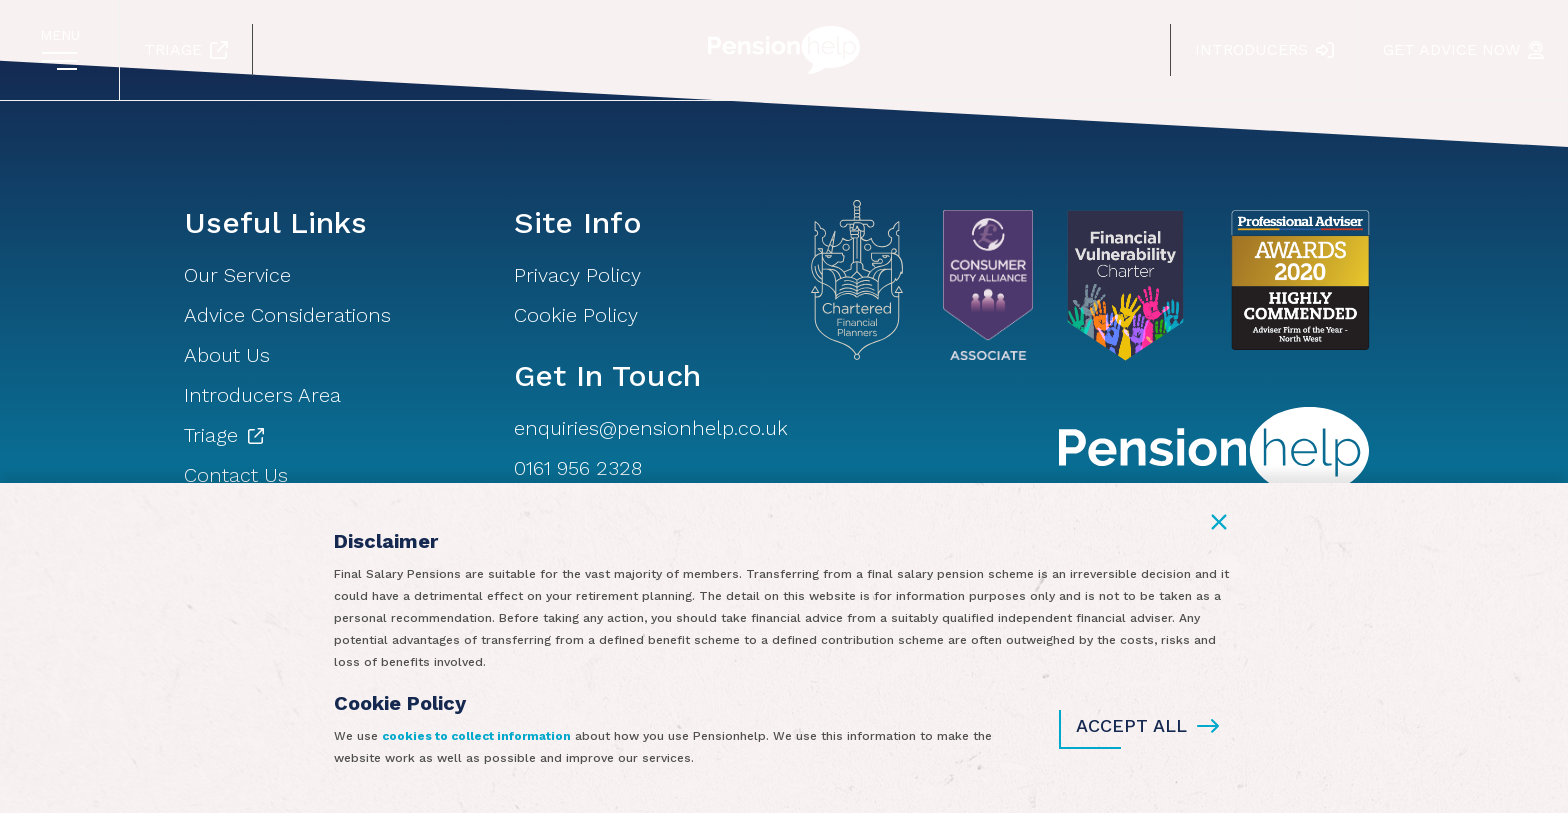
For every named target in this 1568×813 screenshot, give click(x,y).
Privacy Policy (577, 275)
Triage (186, 49)
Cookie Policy (576, 315)
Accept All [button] (1147, 726)
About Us (227, 355)
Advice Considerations (287, 315)
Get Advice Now (1463, 49)
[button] (1219, 522)
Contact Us (236, 475)
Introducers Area (262, 395)
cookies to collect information (476, 736)
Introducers (1264, 49)
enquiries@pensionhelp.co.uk (651, 428)
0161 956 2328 (578, 468)
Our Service (237, 275)
